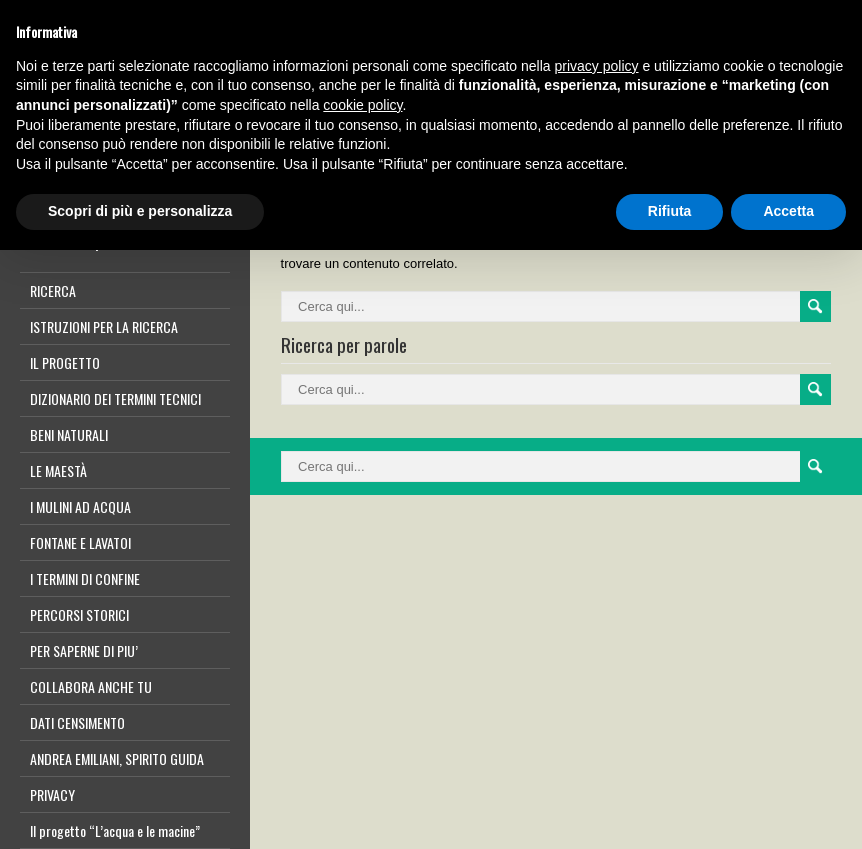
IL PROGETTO (65, 362)
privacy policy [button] (597, 66)
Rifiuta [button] (670, 211)
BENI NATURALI (69, 434)
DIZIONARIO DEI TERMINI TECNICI (115, 398)
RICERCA (53, 290)
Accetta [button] (788, 211)
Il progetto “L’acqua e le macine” (115, 830)
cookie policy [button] (362, 105)
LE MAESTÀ (58, 470)
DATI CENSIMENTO (77, 722)
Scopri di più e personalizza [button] (140, 211)
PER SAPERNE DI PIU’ (84, 650)
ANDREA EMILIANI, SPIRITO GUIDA (117, 758)
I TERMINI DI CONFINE (85, 578)
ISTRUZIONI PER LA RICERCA (104, 326)
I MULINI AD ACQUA (80, 506)
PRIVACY (52, 794)
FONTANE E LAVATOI (80, 542)
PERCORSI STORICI (79, 614)
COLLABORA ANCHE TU (91, 686)
